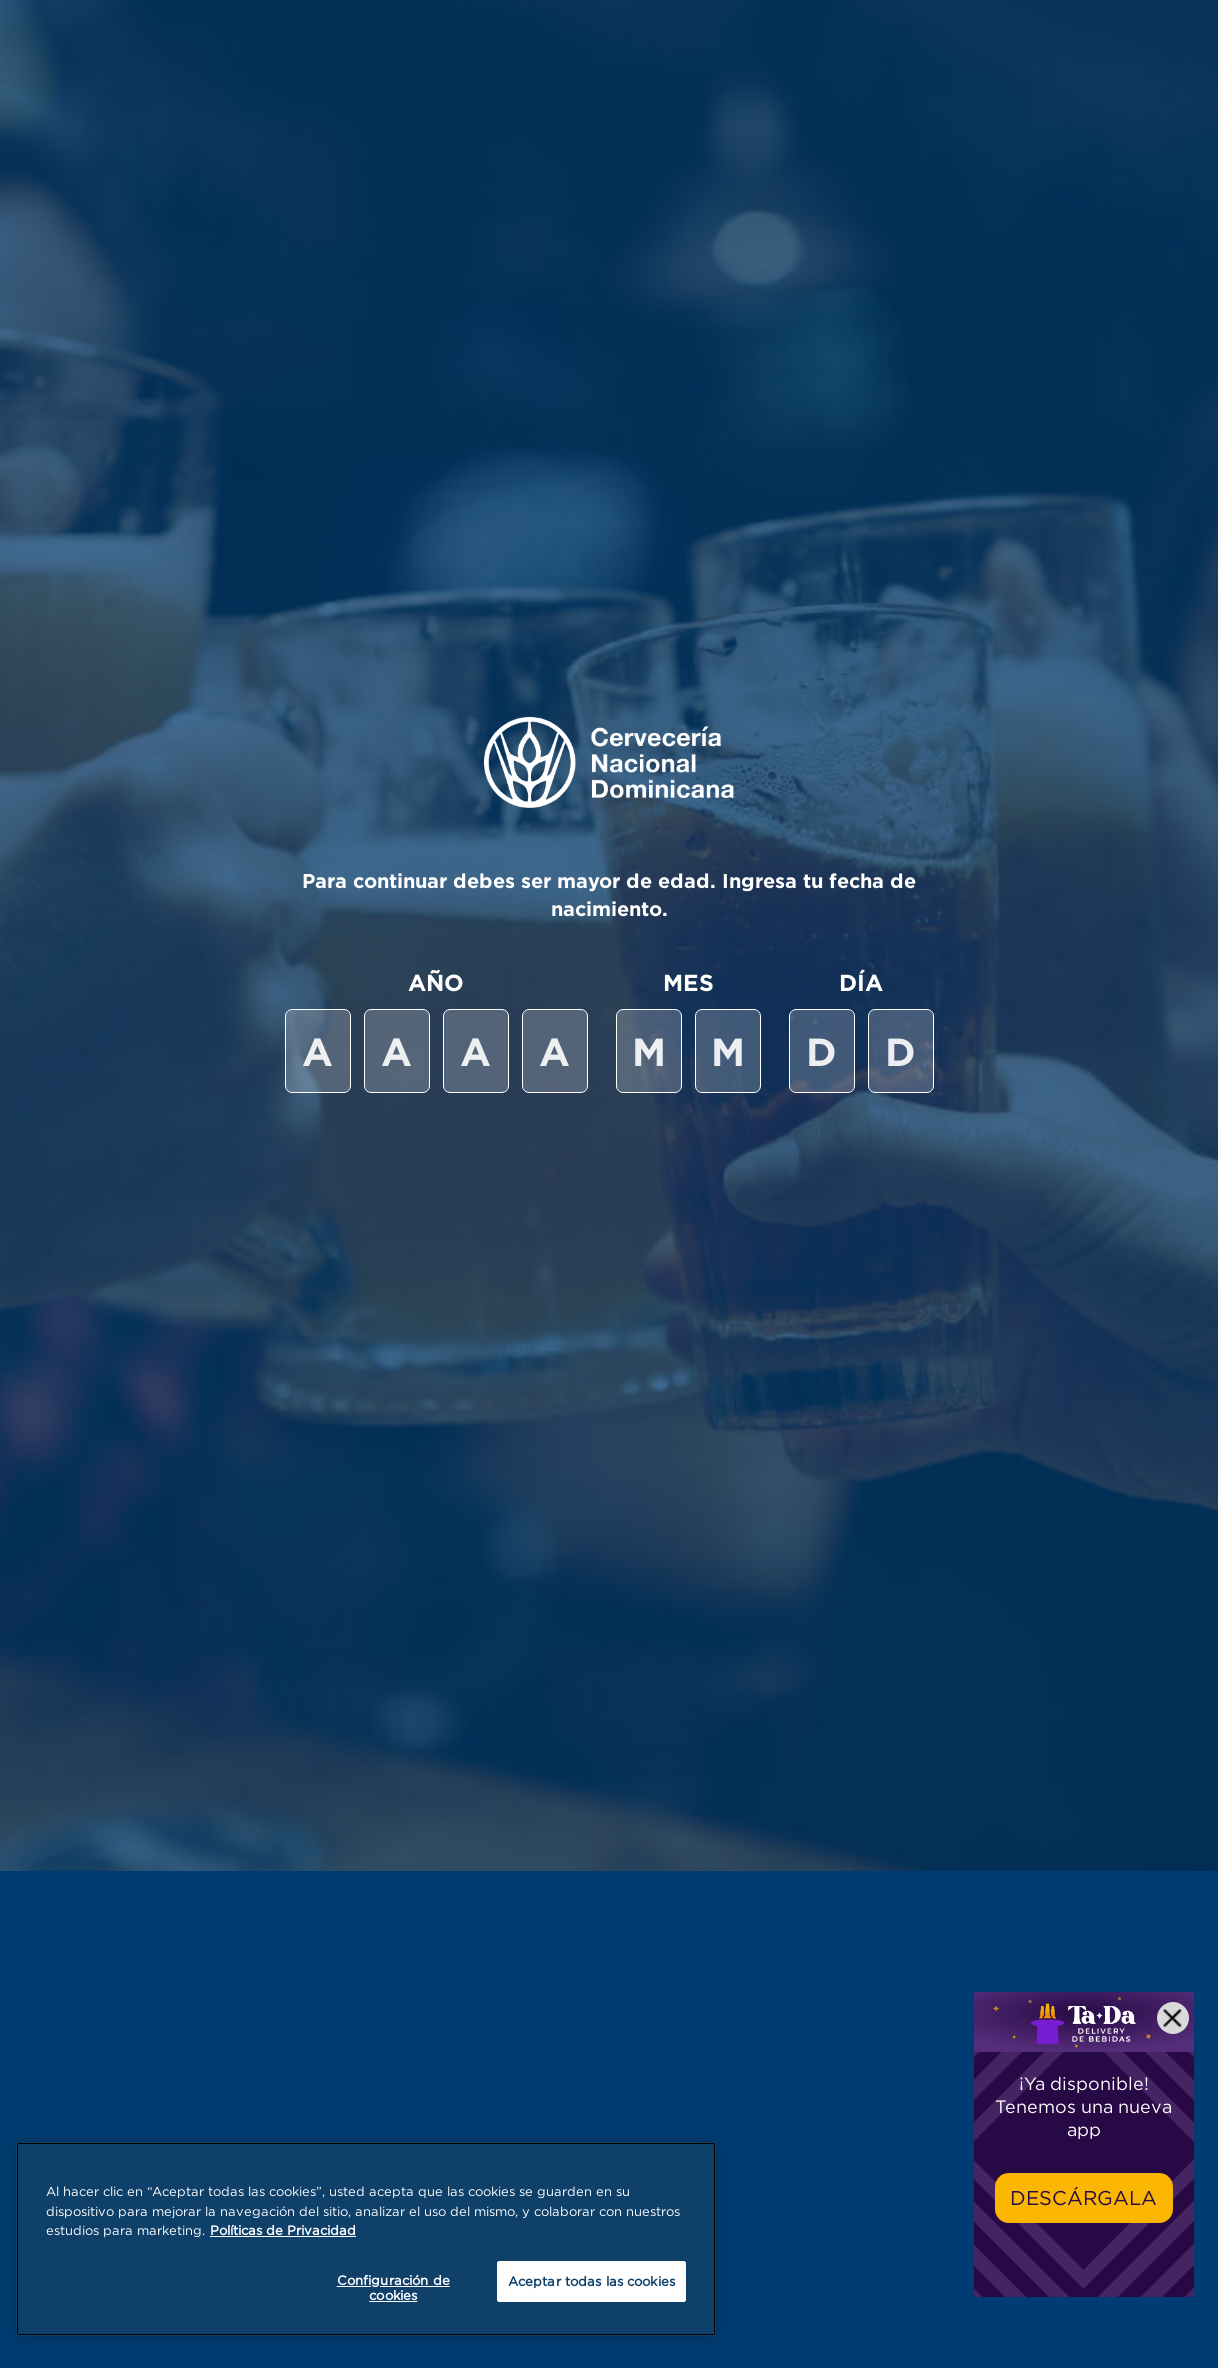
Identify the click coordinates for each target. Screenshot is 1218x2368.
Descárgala (1083, 2197)
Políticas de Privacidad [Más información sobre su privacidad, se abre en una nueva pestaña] (283, 2230)
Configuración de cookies (393, 2288)
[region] (366, 2239)
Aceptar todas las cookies (591, 2281)
